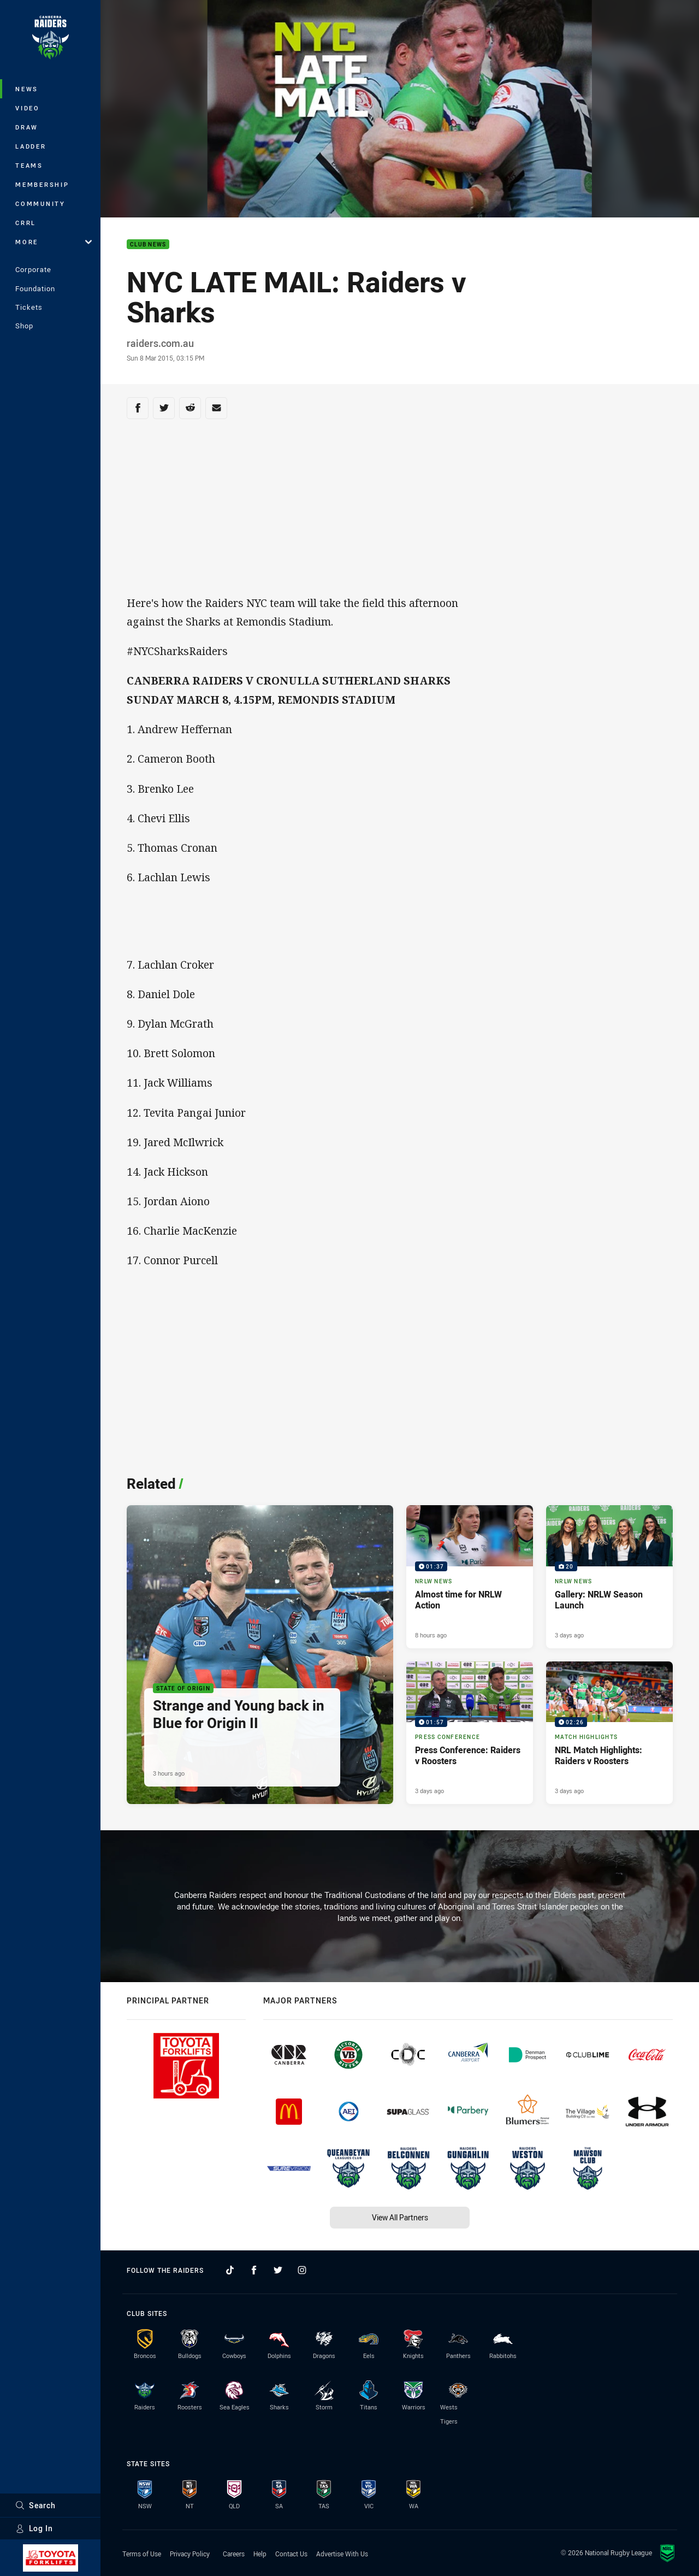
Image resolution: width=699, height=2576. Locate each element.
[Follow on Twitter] (278, 2270)
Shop (24, 326)
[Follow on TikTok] (230, 2270)
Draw (26, 127)
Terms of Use (141, 2553)
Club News (148, 244)
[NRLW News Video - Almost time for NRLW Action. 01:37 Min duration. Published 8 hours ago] (469, 1576)
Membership (42, 184)
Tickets (29, 307)
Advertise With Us (342, 2553)
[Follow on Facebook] (254, 2270)
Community (40, 203)
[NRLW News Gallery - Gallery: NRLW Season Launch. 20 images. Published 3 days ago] (609, 1576)
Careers (234, 2553)
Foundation (35, 288)
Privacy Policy (190, 2553)
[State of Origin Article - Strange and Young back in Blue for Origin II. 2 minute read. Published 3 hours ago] (260, 1654)
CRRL (25, 223)
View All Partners (400, 2217)
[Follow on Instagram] (302, 2270)
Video (27, 108)
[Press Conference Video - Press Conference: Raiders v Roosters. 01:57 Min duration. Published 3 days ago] (469, 1733)
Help (259, 2553)
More (53, 242)
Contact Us (291, 2553)
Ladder (30, 146)
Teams (29, 165)
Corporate (33, 269)
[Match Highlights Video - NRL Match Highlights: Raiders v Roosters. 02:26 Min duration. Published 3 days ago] (609, 1733)
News (26, 89)
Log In (34, 2528)
